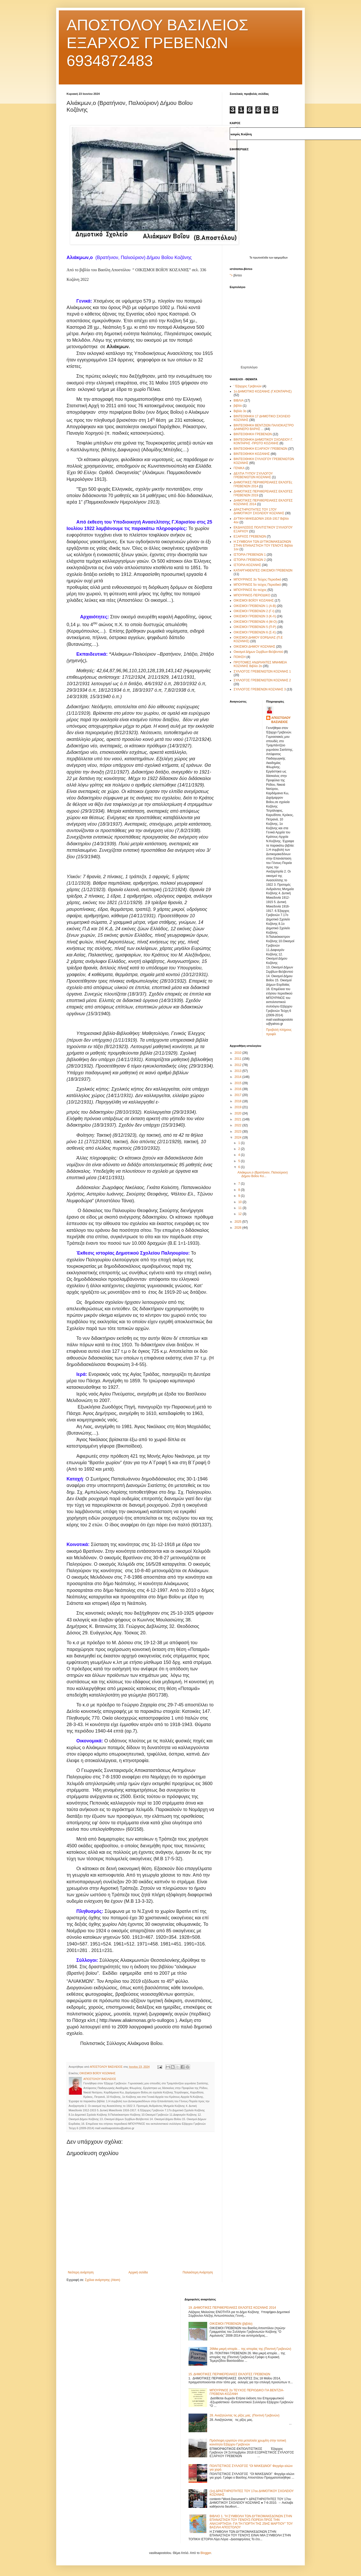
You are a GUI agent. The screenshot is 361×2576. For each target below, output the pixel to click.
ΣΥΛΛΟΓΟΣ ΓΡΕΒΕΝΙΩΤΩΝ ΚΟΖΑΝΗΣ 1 (262, 671)
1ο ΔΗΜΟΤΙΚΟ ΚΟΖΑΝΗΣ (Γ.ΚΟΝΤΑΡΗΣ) (263, 391)
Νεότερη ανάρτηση (80, 2272)
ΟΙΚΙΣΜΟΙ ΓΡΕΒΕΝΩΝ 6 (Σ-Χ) (255, 632)
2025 (238, 1221)
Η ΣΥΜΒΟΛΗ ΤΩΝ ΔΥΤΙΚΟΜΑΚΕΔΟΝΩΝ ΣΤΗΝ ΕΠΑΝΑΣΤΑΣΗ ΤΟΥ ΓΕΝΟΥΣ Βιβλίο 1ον (263, 545)
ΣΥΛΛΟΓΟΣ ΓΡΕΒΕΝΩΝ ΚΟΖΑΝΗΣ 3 (260, 689)
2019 (238, 1107)
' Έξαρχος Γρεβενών (248, 386)
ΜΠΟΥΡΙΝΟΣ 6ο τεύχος (250, 590)
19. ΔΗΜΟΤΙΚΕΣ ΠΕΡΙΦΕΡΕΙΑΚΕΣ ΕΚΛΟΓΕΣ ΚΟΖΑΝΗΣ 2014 (232, 2307)
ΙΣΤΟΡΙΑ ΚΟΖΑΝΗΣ (247, 565)
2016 (238, 1089)
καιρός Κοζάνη (241, 134)
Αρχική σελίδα (138, 2272)
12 (240, 1214)
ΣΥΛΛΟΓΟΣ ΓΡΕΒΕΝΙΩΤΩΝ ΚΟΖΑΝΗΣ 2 (262, 680)
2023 (238, 1131)
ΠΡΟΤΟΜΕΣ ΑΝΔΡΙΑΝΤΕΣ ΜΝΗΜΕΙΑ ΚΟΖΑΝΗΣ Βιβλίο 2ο (260, 664)
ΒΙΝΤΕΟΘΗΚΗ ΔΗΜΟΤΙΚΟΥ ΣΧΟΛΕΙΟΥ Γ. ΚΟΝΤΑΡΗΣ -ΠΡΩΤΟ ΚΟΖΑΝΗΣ (263, 441)
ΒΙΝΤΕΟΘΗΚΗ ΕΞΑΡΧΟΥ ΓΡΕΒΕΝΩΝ (260, 448)
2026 (238, 1227)
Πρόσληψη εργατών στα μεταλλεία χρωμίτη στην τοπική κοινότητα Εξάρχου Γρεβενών (248, 2442)
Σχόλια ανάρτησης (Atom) (102, 2280)
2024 (238, 1137)
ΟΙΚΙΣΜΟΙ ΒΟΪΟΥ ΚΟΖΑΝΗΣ (97, 2073)
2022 (238, 1125)
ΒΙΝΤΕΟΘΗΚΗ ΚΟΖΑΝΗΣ (252, 454)
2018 (238, 1101)
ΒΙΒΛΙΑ (239, 400)
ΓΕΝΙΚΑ (239, 468)
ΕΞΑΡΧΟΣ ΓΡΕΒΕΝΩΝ (250, 536)
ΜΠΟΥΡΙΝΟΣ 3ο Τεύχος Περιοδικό (257, 579)
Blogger (205, 2553)
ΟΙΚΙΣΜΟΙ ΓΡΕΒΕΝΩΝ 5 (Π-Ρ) (255, 627)
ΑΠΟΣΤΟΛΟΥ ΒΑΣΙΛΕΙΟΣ (281, 720)
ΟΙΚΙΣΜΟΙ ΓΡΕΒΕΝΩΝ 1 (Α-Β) (255, 606)
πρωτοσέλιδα (261, 257)
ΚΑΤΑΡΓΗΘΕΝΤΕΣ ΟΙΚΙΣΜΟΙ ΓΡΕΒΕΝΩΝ (263, 570)
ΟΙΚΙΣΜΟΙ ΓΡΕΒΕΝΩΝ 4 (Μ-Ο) (255, 622)
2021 (238, 1119)
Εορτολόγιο (249, 367)
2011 (238, 1059)
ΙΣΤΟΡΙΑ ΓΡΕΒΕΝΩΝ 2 (250, 560)
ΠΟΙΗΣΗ (240, 657)
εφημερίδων (281, 257)
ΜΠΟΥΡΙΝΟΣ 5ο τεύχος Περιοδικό (257, 584)
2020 (238, 1113)
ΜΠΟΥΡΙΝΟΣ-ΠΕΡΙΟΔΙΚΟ (252, 595)
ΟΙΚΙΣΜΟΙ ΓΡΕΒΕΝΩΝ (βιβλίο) (231, 2323)
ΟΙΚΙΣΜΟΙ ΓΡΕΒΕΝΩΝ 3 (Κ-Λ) (255, 616)
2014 (238, 1077)
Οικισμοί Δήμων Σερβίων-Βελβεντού (258, 652)
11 (240, 1208)
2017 (238, 1095)
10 (240, 1202)
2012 (238, 1065)
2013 (238, 1071)
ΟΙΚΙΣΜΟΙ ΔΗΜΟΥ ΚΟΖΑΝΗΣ (254, 646)
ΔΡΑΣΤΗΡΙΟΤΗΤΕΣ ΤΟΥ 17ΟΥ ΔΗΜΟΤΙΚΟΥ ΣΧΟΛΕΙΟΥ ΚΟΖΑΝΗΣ (259, 511)
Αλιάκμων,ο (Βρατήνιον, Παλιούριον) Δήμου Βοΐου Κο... (262, 1174)
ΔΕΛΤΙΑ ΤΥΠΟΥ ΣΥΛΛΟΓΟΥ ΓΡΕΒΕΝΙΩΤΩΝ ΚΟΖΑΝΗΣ (253, 475)
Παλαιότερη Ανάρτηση (198, 2272)
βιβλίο (238, 405)
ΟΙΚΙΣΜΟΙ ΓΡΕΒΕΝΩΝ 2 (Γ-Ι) (254, 611)
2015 (238, 1083)
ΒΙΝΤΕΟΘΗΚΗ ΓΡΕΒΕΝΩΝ (253, 434)
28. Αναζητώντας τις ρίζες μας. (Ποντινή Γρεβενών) (244, 2415)
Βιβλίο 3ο (240, 411)
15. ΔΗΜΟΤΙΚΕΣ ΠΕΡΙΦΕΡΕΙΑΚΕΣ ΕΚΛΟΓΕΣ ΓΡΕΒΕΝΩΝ (229, 2374)
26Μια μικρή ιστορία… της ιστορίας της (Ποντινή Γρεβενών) (250, 2349)
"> (231, 275)
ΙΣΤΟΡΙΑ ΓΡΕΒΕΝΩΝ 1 (250, 554)
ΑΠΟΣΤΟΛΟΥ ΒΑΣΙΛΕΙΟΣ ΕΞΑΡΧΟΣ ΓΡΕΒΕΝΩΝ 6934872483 (157, 42)
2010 (238, 1053)
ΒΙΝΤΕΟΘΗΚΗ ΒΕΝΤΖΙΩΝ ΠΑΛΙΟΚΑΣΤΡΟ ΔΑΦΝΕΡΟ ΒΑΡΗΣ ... (264, 427)
